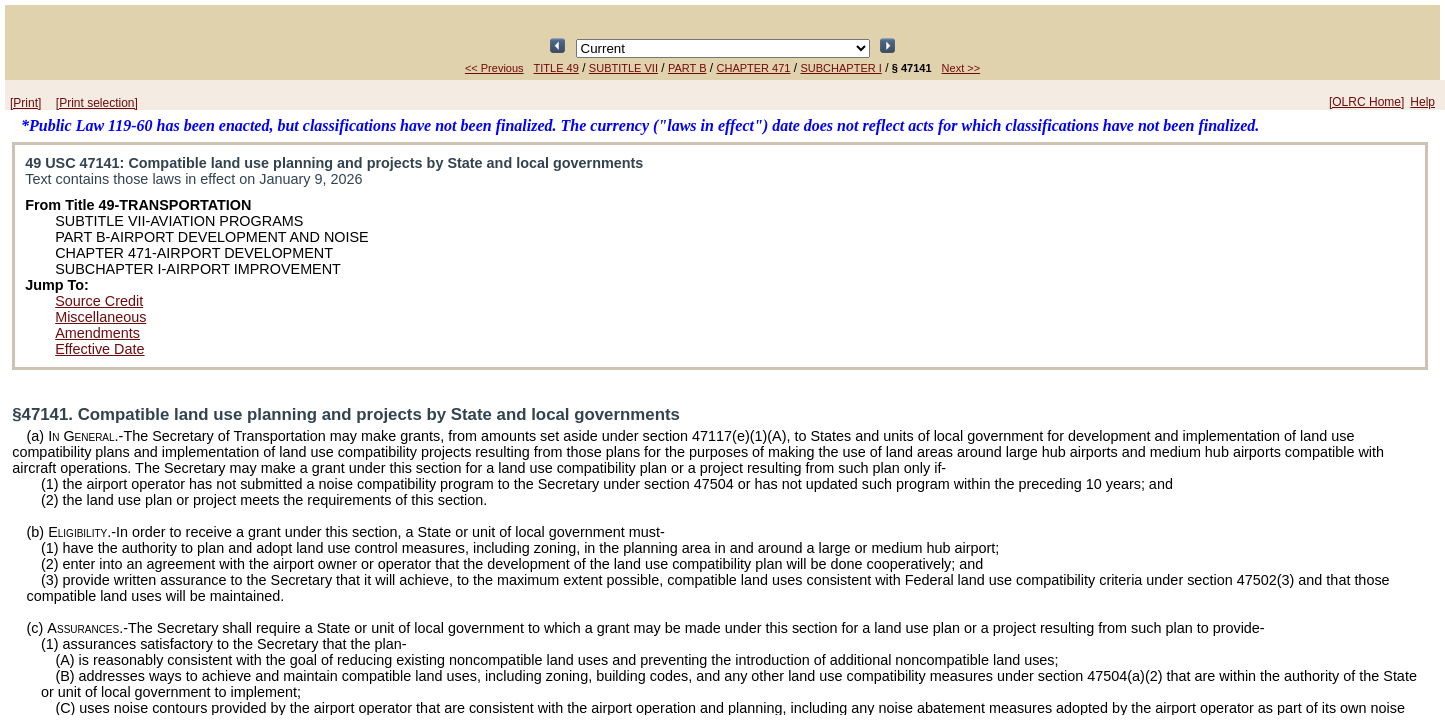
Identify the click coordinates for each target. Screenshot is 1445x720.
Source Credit (99, 301)
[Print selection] (97, 103)
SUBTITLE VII (623, 68)
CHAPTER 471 (754, 68)
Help (1422, 102)
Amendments (97, 333)
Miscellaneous (100, 317)
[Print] (25, 103)
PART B (687, 68)
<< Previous (494, 68)
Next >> (961, 68)
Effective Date (99, 349)
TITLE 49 (556, 68)
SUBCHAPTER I (841, 68)
